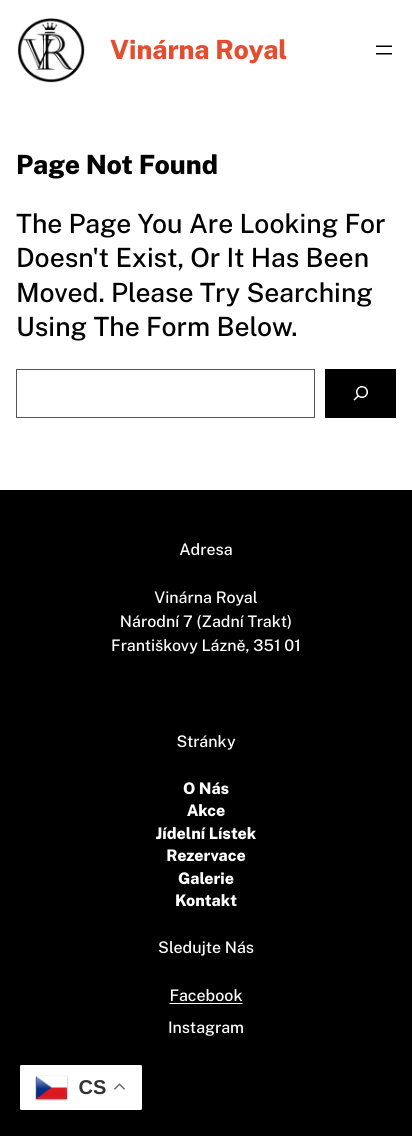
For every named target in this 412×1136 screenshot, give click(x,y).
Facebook (206, 995)
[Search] (360, 393)
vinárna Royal (198, 49)
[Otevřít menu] (384, 50)
